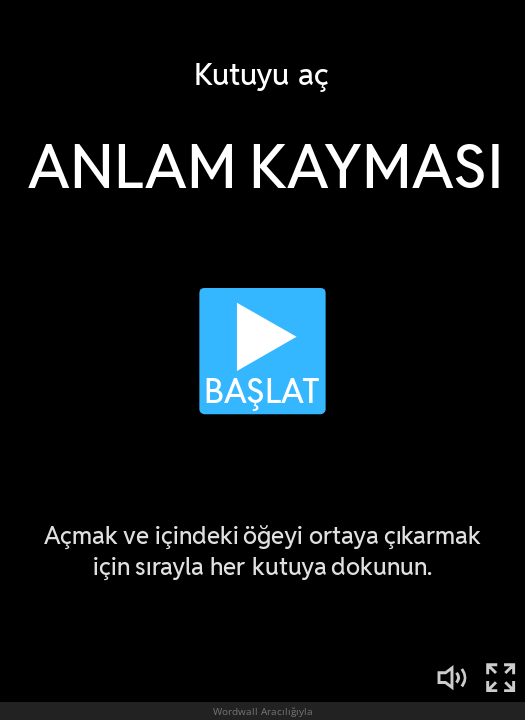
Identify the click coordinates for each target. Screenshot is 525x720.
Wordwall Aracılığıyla (263, 711)
